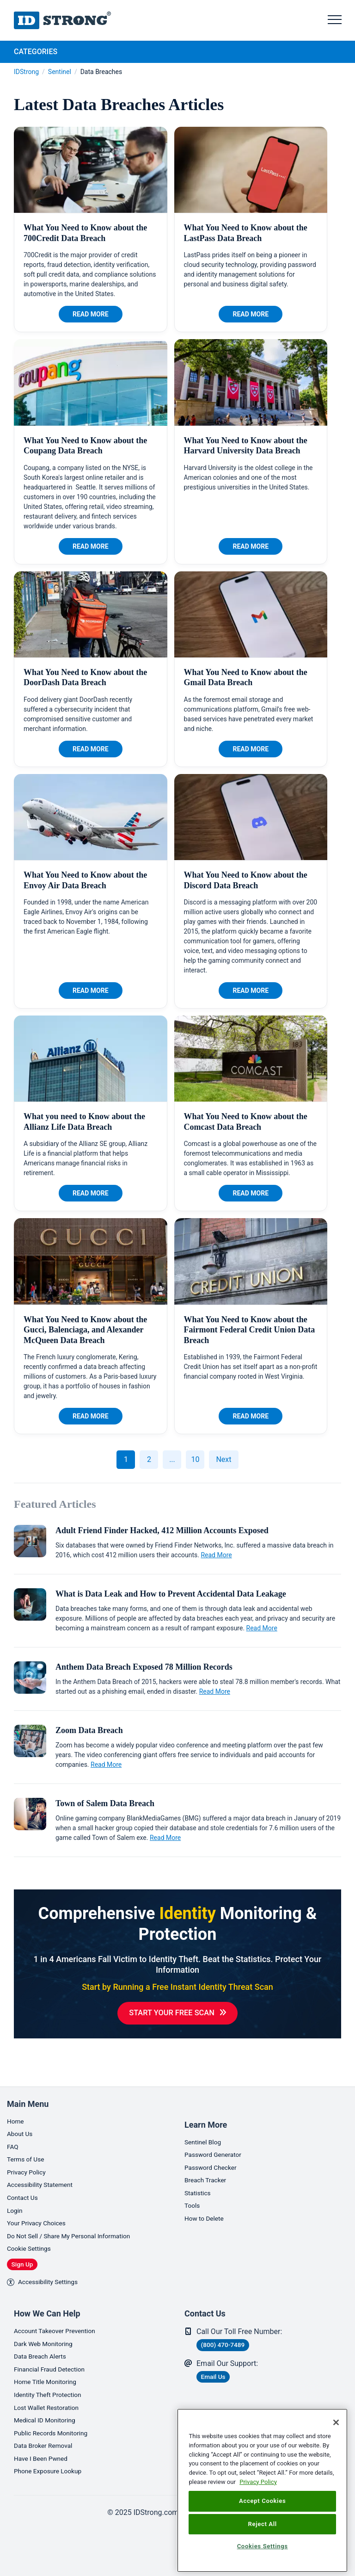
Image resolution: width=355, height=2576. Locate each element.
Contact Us (25, 2177)
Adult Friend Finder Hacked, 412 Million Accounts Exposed (162, 1530)
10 (195, 1459)
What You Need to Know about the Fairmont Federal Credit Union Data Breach (249, 1330)
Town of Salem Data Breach (104, 1803)
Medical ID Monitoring (50, 2415)
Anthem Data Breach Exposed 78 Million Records (144, 1667)
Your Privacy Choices (41, 2204)
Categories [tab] (35, 51)
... (172, 1459)
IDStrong (26, 71)
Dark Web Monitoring (48, 2332)
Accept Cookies (262, 2500)
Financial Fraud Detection (55, 2359)
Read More (91, 314)
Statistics (199, 2170)
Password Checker (215, 2142)
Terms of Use (29, 2135)
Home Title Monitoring (50, 2373)
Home (17, 2093)
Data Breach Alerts (44, 2345)
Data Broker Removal (48, 2443)
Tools (193, 2184)
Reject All (262, 2523)
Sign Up (27, 2249)
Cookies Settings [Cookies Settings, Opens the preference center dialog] (262, 2546)
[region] (262, 2490)
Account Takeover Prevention (62, 2318)
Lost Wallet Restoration (52, 2401)
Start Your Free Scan (172, 2014)
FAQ (13, 2121)
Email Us (218, 2364)
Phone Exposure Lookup (53, 2470)
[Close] (336, 2422)
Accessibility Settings (47, 2268)
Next (223, 1459)
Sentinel (59, 71)
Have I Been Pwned (45, 2456)
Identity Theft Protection (53, 2387)
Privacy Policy (30, 2149)
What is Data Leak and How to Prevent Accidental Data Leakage (170, 1593)
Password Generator (217, 2128)
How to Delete (207, 2197)
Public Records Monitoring (57, 2429)
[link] (154, 2546)
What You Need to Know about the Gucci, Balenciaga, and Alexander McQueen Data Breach (85, 1330)
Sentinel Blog (205, 2114)
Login (16, 2190)
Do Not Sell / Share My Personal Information (79, 2218)
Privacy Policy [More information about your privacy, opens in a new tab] (258, 2481)
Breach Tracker (208, 2156)
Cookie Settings (33, 2232)
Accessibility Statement (45, 2163)
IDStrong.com (62, 20)
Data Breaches (101, 71)
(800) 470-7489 (229, 2332)
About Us (22, 2107)
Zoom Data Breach (89, 1730)
